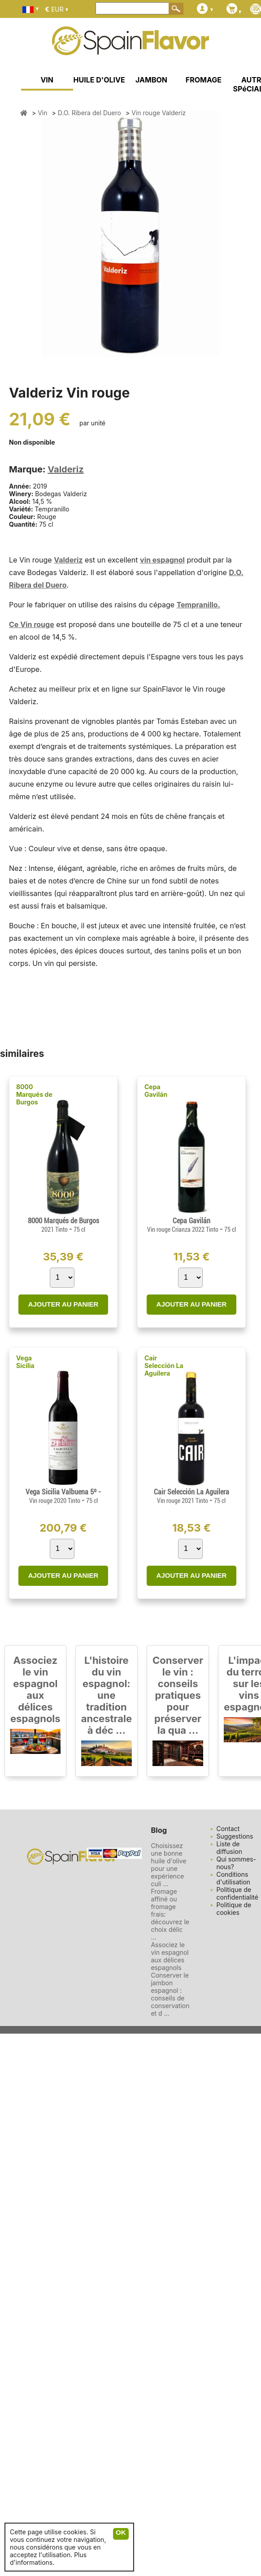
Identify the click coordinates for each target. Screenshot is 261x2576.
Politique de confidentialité (237, 1893)
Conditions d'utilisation (233, 1878)
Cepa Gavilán (155, 1090)
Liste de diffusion (229, 1847)
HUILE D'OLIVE (99, 79)
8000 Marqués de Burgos (34, 1094)
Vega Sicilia (25, 1361)
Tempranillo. (198, 604)
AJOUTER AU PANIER (63, 1304)
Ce (14, 624)
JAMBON (151, 79)
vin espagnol (162, 559)
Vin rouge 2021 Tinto (183, 1500)
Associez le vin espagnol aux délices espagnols (35, 1689)
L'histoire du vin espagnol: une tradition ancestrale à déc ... (106, 1695)
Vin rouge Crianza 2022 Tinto (183, 1229)
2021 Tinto (55, 1229)
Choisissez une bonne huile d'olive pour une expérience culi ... (168, 1865)
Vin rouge (37, 624)
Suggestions (234, 1836)
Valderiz (65, 469)
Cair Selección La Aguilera (163, 1365)
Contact (227, 1828)
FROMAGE (204, 79)
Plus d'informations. (48, 2558)
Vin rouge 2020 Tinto (55, 1500)
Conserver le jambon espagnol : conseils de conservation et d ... (170, 1994)
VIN (46, 79)
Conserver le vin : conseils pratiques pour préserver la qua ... (177, 1695)
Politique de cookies (233, 1908)
